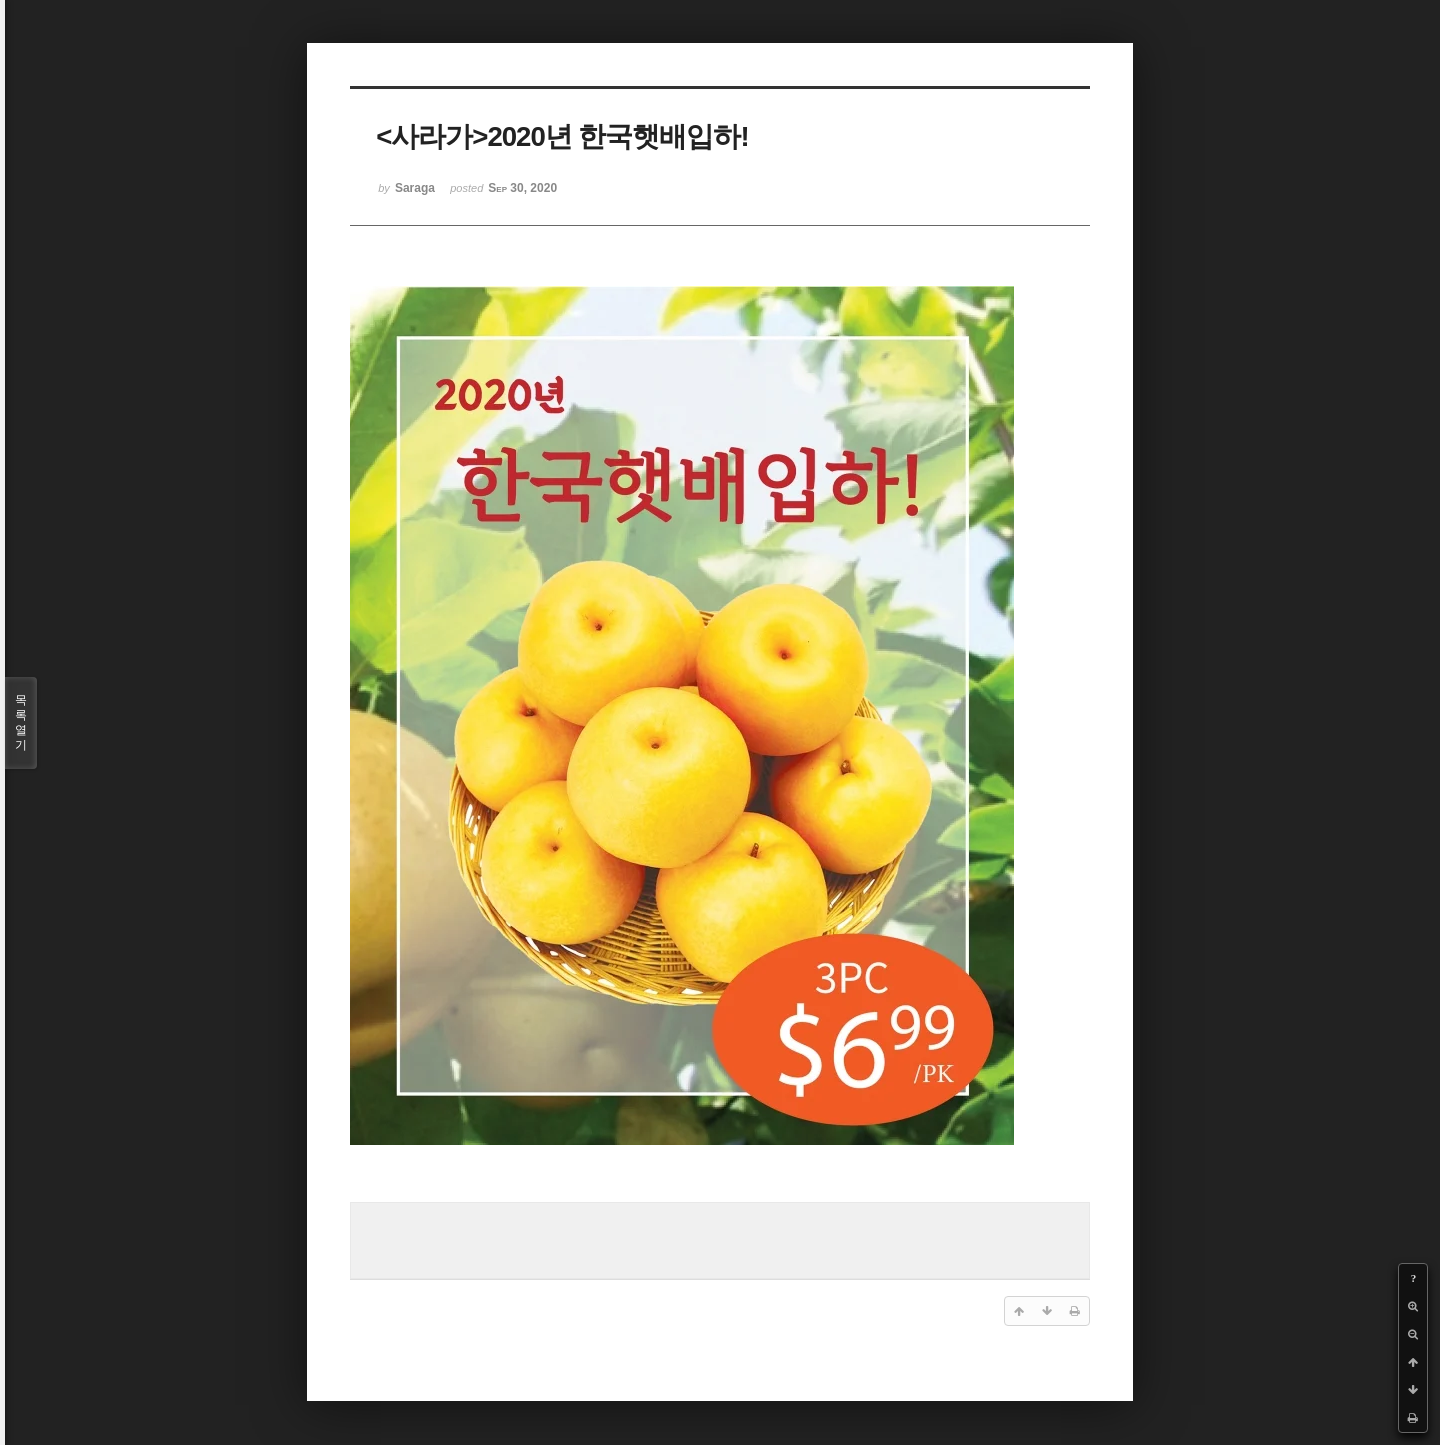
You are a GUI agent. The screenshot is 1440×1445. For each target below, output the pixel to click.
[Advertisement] (720, 1238)
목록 (21, 723)
